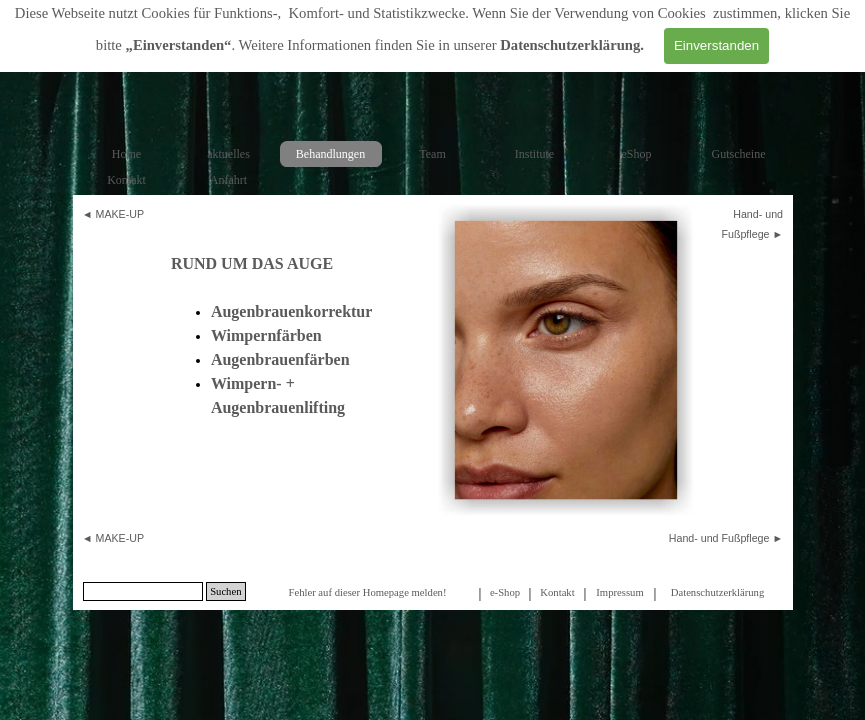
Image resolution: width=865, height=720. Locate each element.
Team (432, 154)
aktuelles (228, 154)
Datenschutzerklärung (570, 45)
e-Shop (505, 592)
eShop (637, 154)
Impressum (619, 592)
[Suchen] (143, 591)
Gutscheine (739, 154)
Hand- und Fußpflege (719, 538)
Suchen (225, 591)
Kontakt (126, 180)
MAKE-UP (120, 214)
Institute (534, 154)
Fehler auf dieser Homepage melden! (367, 592)
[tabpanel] (121, 214)
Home (126, 154)
